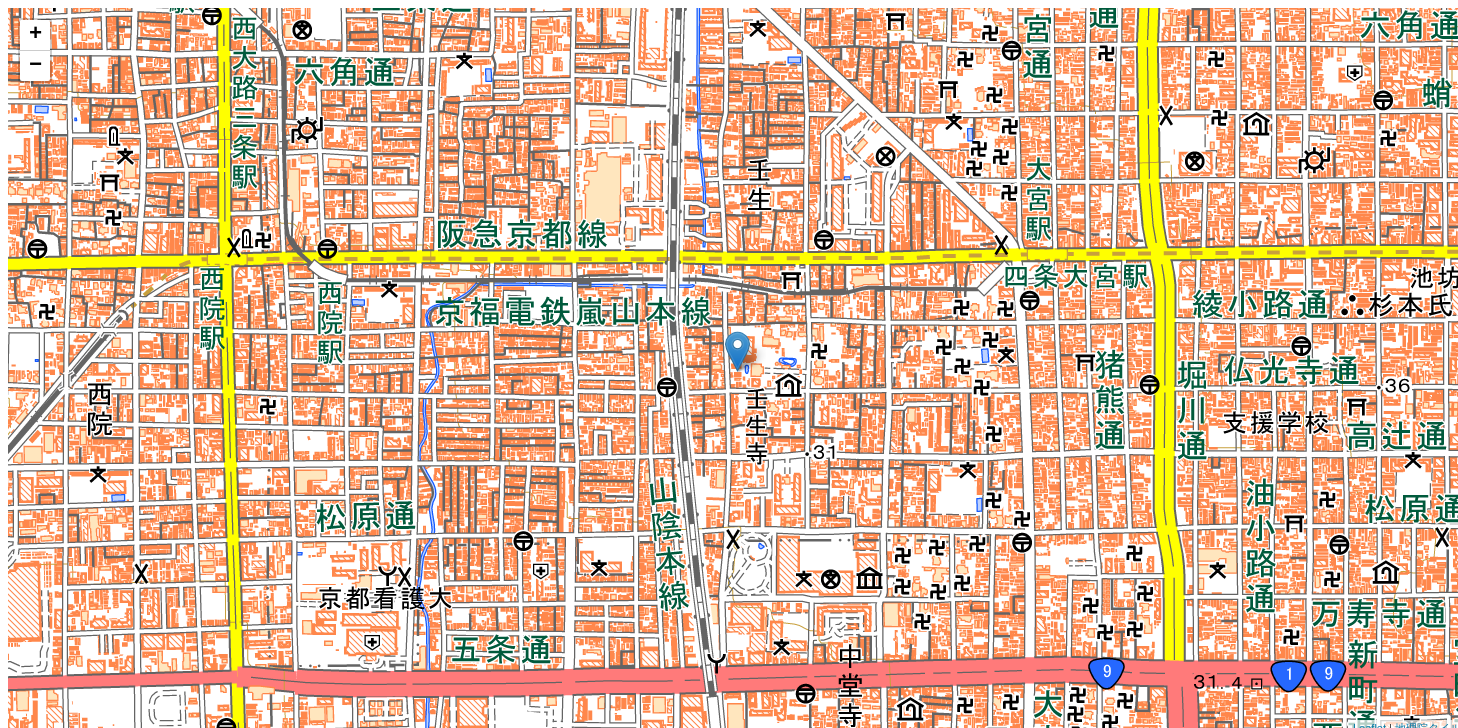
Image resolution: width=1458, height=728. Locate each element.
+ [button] (35, 35)
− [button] (35, 66)
